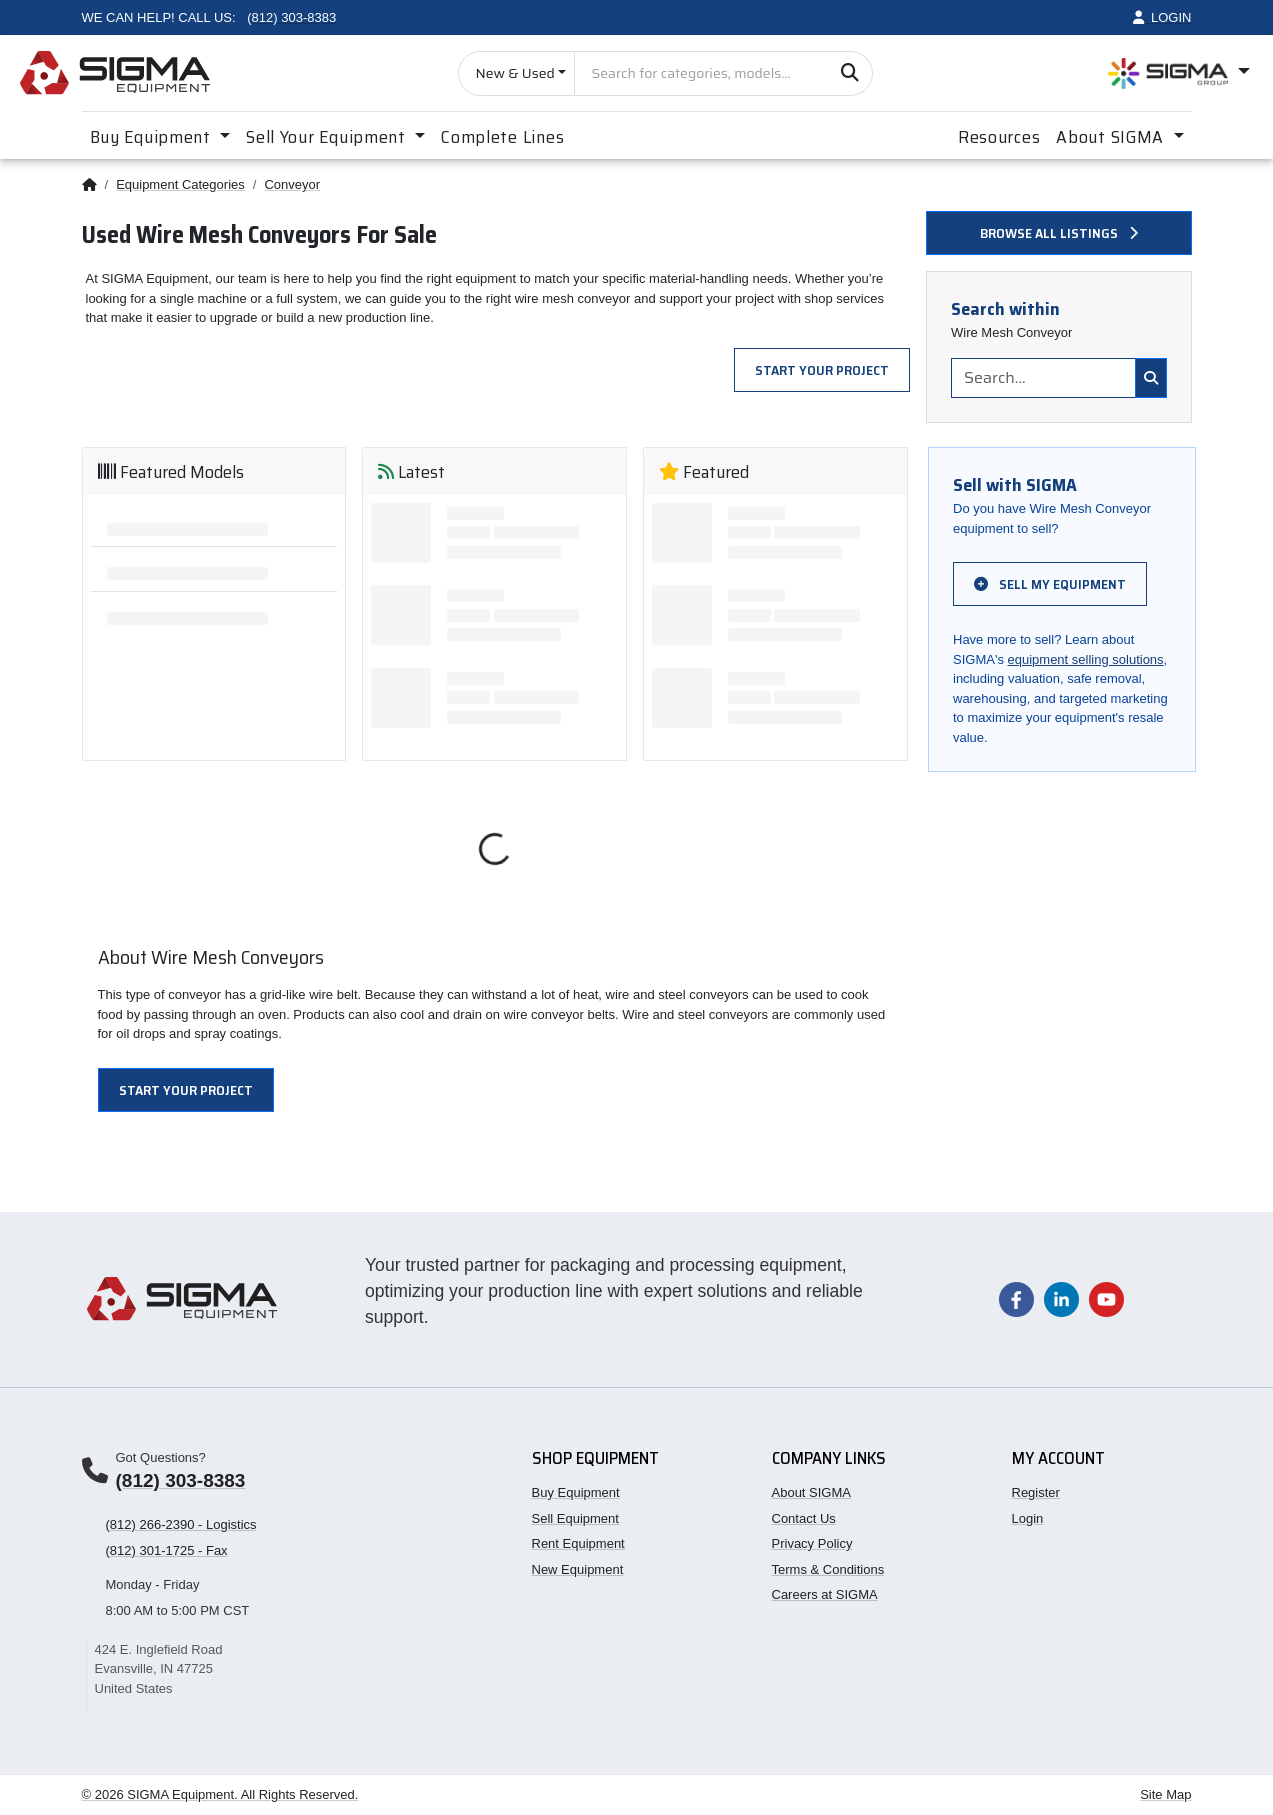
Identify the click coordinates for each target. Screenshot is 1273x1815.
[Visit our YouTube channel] (1106, 1298)
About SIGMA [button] (1112, 137)
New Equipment (578, 1569)
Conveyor (292, 184)
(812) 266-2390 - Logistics (181, 1524)
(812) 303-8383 (181, 1480)
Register (1036, 1492)
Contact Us (804, 1518)
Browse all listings (1059, 233)
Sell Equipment (575, 1518)
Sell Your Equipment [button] (328, 137)
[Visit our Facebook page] (1016, 1298)
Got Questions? (161, 1457)
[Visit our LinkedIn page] (1061, 1298)
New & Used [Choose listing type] (514, 73)
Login (1028, 1518)
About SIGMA (811, 1492)
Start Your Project (822, 370)
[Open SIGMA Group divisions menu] (1179, 73)
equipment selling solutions (1086, 659)
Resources (999, 137)
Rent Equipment (578, 1543)
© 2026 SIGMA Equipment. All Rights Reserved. (220, 1794)
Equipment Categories (180, 184)
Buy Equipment (576, 1492)
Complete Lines (502, 137)
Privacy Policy (812, 1543)
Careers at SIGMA (825, 1594)
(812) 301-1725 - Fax (167, 1550)
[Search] (850, 73)
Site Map (1165, 1794)
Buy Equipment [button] (153, 137)
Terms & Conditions (828, 1569)
